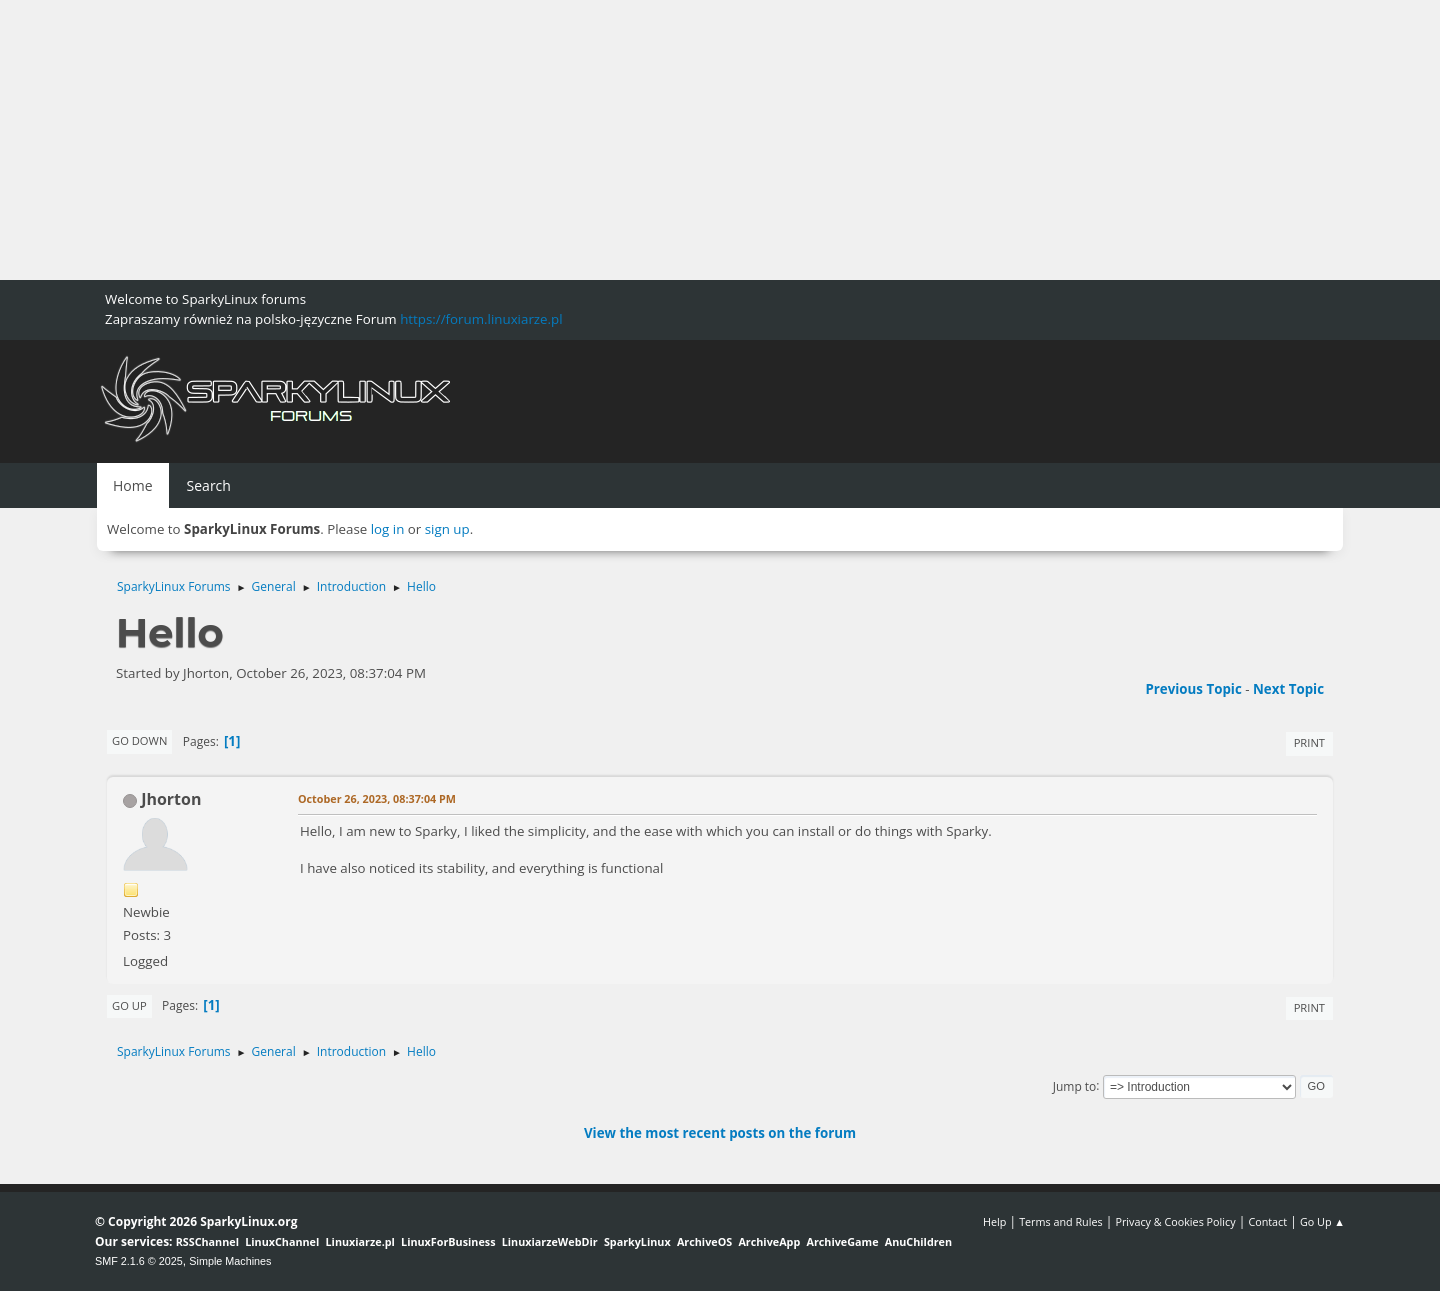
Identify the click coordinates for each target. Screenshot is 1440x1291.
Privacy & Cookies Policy (1175, 1221)
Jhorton (171, 799)
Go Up (129, 1005)
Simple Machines (230, 1261)
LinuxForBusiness (448, 1241)
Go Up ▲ (1322, 1221)
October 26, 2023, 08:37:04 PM (377, 798)
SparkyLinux (637, 1241)
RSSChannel (207, 1241)
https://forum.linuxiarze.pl (481, 319)
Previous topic (1193, 689)
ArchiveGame (842, 1241)
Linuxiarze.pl (360, 1241)
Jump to (1075, 1085)
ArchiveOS (704, 1241)
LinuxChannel (282, 1241)
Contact (1267, 1221)
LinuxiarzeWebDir (550, 1241)
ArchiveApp (769, 1241)
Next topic (1288, 689)
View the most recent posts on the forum (720, 1133)
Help (994, 1221)
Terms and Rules (1061, 1221)
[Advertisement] (600, 140)
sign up (447, 529)
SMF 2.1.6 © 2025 (139, 1261)
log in (388, 529)
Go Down (139, 740)
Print (1309, 742)
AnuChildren (918, 1241)
